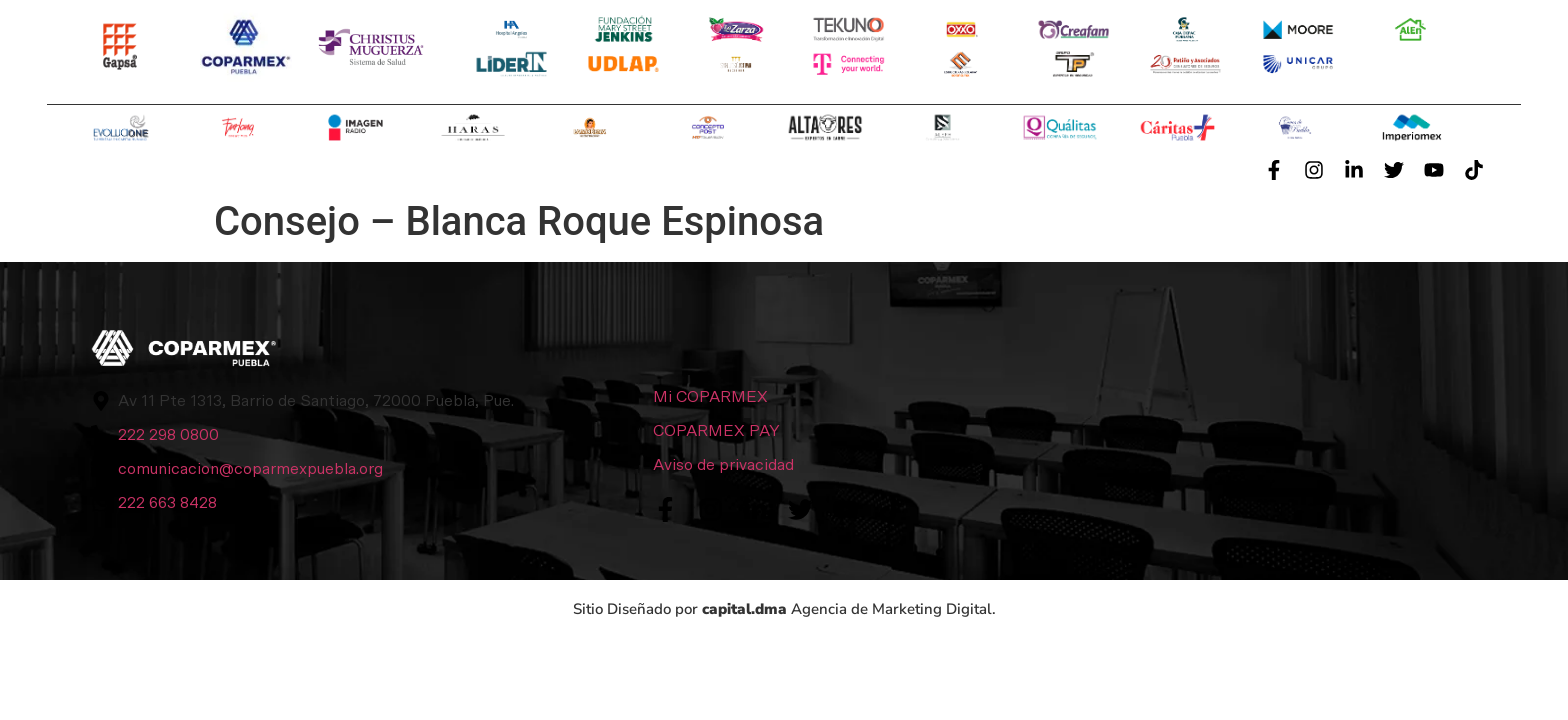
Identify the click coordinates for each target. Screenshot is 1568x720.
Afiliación (689, 170)
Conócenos (163, 170)
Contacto (1130, 170)
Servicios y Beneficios (430, 170)
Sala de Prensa (915, 170)
